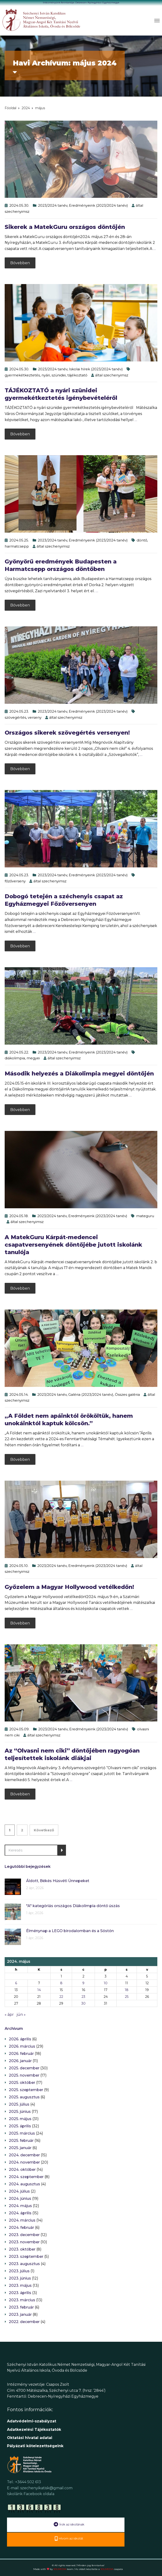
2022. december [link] (24, 2322)
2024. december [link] (24, 2155)
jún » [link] (21, 2014)
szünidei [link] (59, 375)
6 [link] (16, 1983)
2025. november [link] (24, 2075)
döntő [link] (142, 540)
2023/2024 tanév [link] (52, 205)
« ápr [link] (9, 2014)
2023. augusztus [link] (24, 2264)
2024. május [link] (20, 2206)
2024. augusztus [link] (24, 2184)
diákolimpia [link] (15, 1058)
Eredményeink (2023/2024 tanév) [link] (98, 205)
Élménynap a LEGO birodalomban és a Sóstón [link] (70, 1931)
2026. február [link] (21, 2053)
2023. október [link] (22, 2249)
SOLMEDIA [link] (63, 2569)
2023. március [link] (22, 2300)
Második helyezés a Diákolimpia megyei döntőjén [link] (79, 1073)
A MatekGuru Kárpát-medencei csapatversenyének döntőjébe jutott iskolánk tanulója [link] (73, 1245)
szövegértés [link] (15, 717)
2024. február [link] (21, 2227)
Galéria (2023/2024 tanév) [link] (90, 1394)
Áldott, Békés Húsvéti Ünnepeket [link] (57, 1881)
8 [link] (61, 1983)
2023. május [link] (20, 2285)
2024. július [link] (19, 2191)
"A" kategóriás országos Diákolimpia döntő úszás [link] (73, 1906)
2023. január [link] (20, 2314)
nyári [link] (45, 375)
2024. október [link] (22, 2169)
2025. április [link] (20, 2126)
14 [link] (39, 1990)
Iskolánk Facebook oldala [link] (30, 2494)
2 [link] (22, 1830)
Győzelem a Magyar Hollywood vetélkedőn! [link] (69, 1587)
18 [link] (126, 1990)
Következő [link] (44, 1830)
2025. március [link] (22, 2133)
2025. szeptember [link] (26, 2090)
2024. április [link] (20, 2213)
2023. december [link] (24, 2235)
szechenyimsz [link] (17, 211)
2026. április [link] (20, 2039)
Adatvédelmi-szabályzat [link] (32, 2421)
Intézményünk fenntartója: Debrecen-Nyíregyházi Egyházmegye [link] (81, 2)
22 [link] (61, 1997)
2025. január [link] (20, 2148)
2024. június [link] (20, 2198)
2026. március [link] (22, 2046)
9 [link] (83, 1983)
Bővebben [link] (20, 263)
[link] (41, 19)
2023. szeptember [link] (26, 2256)
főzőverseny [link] (15, 881)
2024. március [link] (22, 2220)
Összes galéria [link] (127, 1394)
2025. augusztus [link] (24, 2097)
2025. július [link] (19, 2104)
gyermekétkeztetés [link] (22, 375)
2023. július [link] (19, 2271)
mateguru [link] (145, 1216)
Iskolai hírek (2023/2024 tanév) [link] (96, 369)
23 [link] (83, 1997)
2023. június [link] (20, 2278)
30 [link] (83, 2003)
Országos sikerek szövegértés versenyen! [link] (67, 732)
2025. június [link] (20, 2111)
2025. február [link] (21, 2140)
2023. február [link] (21, 2307)
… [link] (154, 248)
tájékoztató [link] (77, 375)
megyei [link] (33, 1058)
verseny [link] (34, 717)
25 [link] (126, 1997)
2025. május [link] (20, 2119)
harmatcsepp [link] (17, 546)
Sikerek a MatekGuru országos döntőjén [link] (65, 227)
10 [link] (105, 1983)
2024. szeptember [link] (26, 2177)
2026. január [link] (20, 2061)
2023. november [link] (24, 2242)
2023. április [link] (20, 2293)
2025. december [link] (24, 2068)
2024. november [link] (24, 2162)
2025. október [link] (22, 2082)
